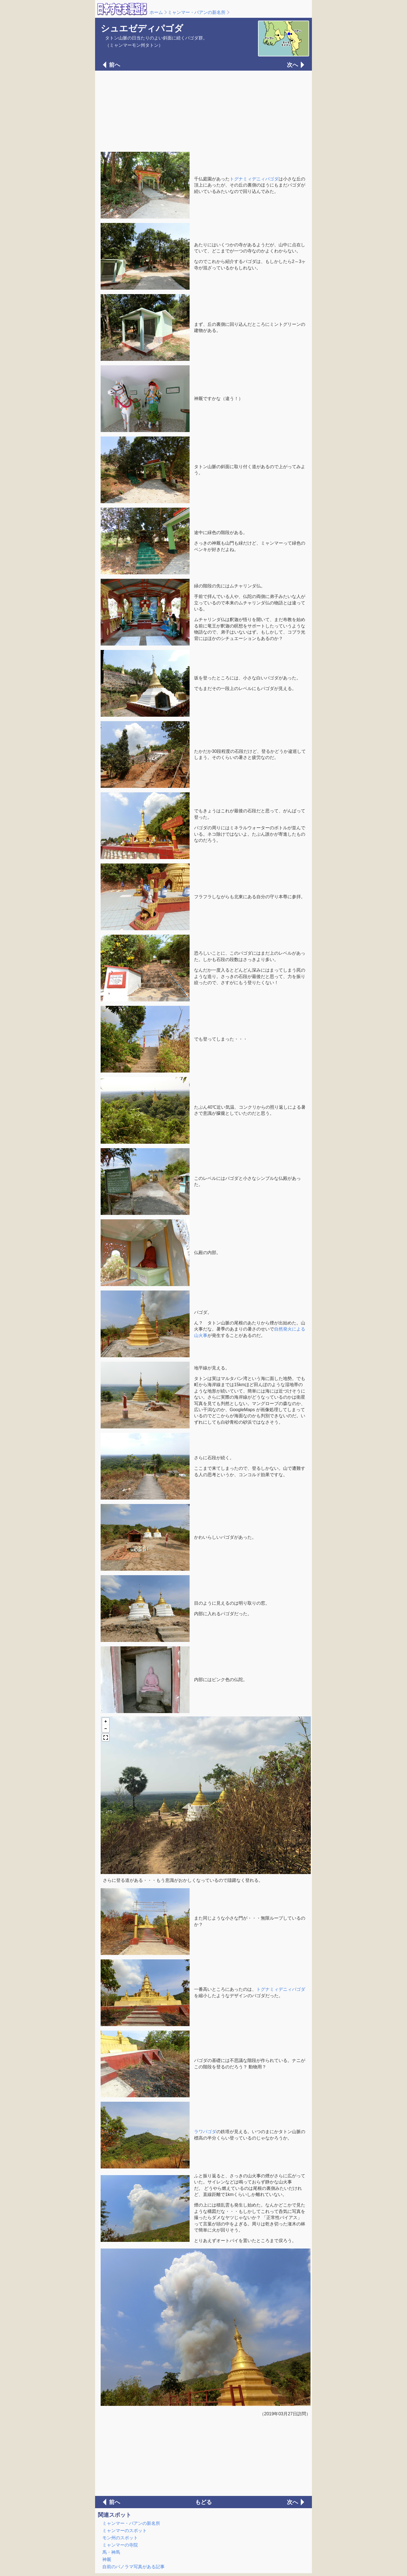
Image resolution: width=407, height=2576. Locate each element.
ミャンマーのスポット (124, 2530)
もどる (203, 2502)
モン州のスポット (120, 2537)
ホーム (156, 12)
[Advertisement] (203, 111)
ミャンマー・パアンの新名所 (196, 12)
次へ (292, 65)
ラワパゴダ (205, 2131)
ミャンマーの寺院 (120, 2545)
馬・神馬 (111, 2552)
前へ (114, 65)
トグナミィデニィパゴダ (254, 179)
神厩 (106, 2559)
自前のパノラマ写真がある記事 (133, 2566)
